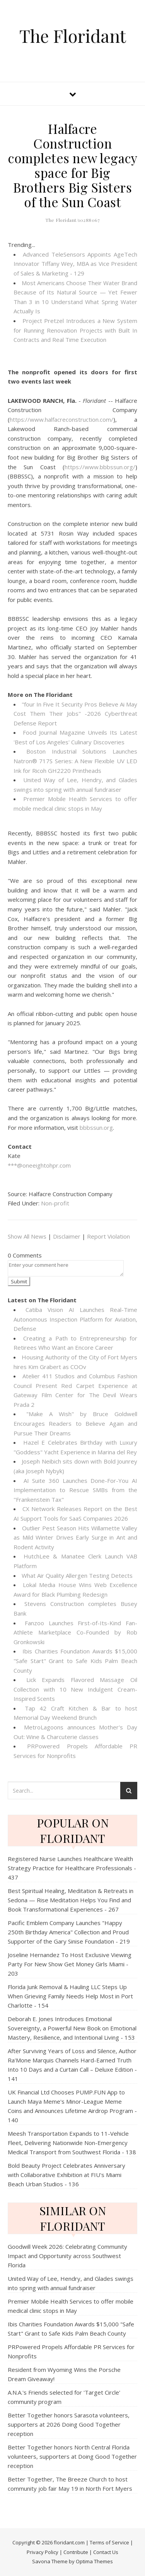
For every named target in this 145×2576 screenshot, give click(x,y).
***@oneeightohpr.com (39, 1165)
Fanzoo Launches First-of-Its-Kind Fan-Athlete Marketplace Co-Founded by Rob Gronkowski (75, 1632)
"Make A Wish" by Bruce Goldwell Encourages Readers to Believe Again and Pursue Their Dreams (75, 1423)
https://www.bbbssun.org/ (100, 467)
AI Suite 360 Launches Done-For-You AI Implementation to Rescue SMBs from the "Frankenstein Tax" (75, 1490)
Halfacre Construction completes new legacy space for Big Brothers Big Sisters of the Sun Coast (72, 165)
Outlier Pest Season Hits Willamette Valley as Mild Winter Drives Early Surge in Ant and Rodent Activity (75, 1537)
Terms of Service (109, 2542)
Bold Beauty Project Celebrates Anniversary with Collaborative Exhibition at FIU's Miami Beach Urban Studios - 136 (66, 2175)
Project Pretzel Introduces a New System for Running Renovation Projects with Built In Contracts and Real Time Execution (75, 330)
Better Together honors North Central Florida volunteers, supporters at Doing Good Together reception (72, 2456)
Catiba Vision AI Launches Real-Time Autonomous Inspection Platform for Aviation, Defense (75, 1319)
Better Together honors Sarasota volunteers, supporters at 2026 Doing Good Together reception (69, 2424)
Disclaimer (66, 1236)
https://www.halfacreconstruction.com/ (61, 419)
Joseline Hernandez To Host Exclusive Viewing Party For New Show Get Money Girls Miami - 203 (69, 1964)
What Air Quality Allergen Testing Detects (77, 1575)
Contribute (75, 2552)
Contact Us (105, 2552)
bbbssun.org (96, 1127)
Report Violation (108, 1236)
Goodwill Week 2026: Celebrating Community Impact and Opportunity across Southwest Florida (67, 2256)
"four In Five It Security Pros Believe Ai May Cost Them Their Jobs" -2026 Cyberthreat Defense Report (75, 713)
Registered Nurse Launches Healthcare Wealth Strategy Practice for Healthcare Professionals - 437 (72, 1868)
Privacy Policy (42, 2552)
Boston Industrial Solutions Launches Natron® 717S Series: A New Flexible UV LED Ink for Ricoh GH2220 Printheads (75, 760)
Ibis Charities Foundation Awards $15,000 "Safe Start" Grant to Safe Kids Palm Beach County (75, 1660)
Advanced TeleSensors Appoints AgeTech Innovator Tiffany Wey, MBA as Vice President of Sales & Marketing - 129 (75, 263)
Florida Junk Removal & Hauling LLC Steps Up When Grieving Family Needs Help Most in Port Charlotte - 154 (70, 1996)
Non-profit (55, 1203)
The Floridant (72, 35)
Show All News (27, 1236)
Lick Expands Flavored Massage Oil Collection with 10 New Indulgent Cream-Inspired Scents (75, 1689)
